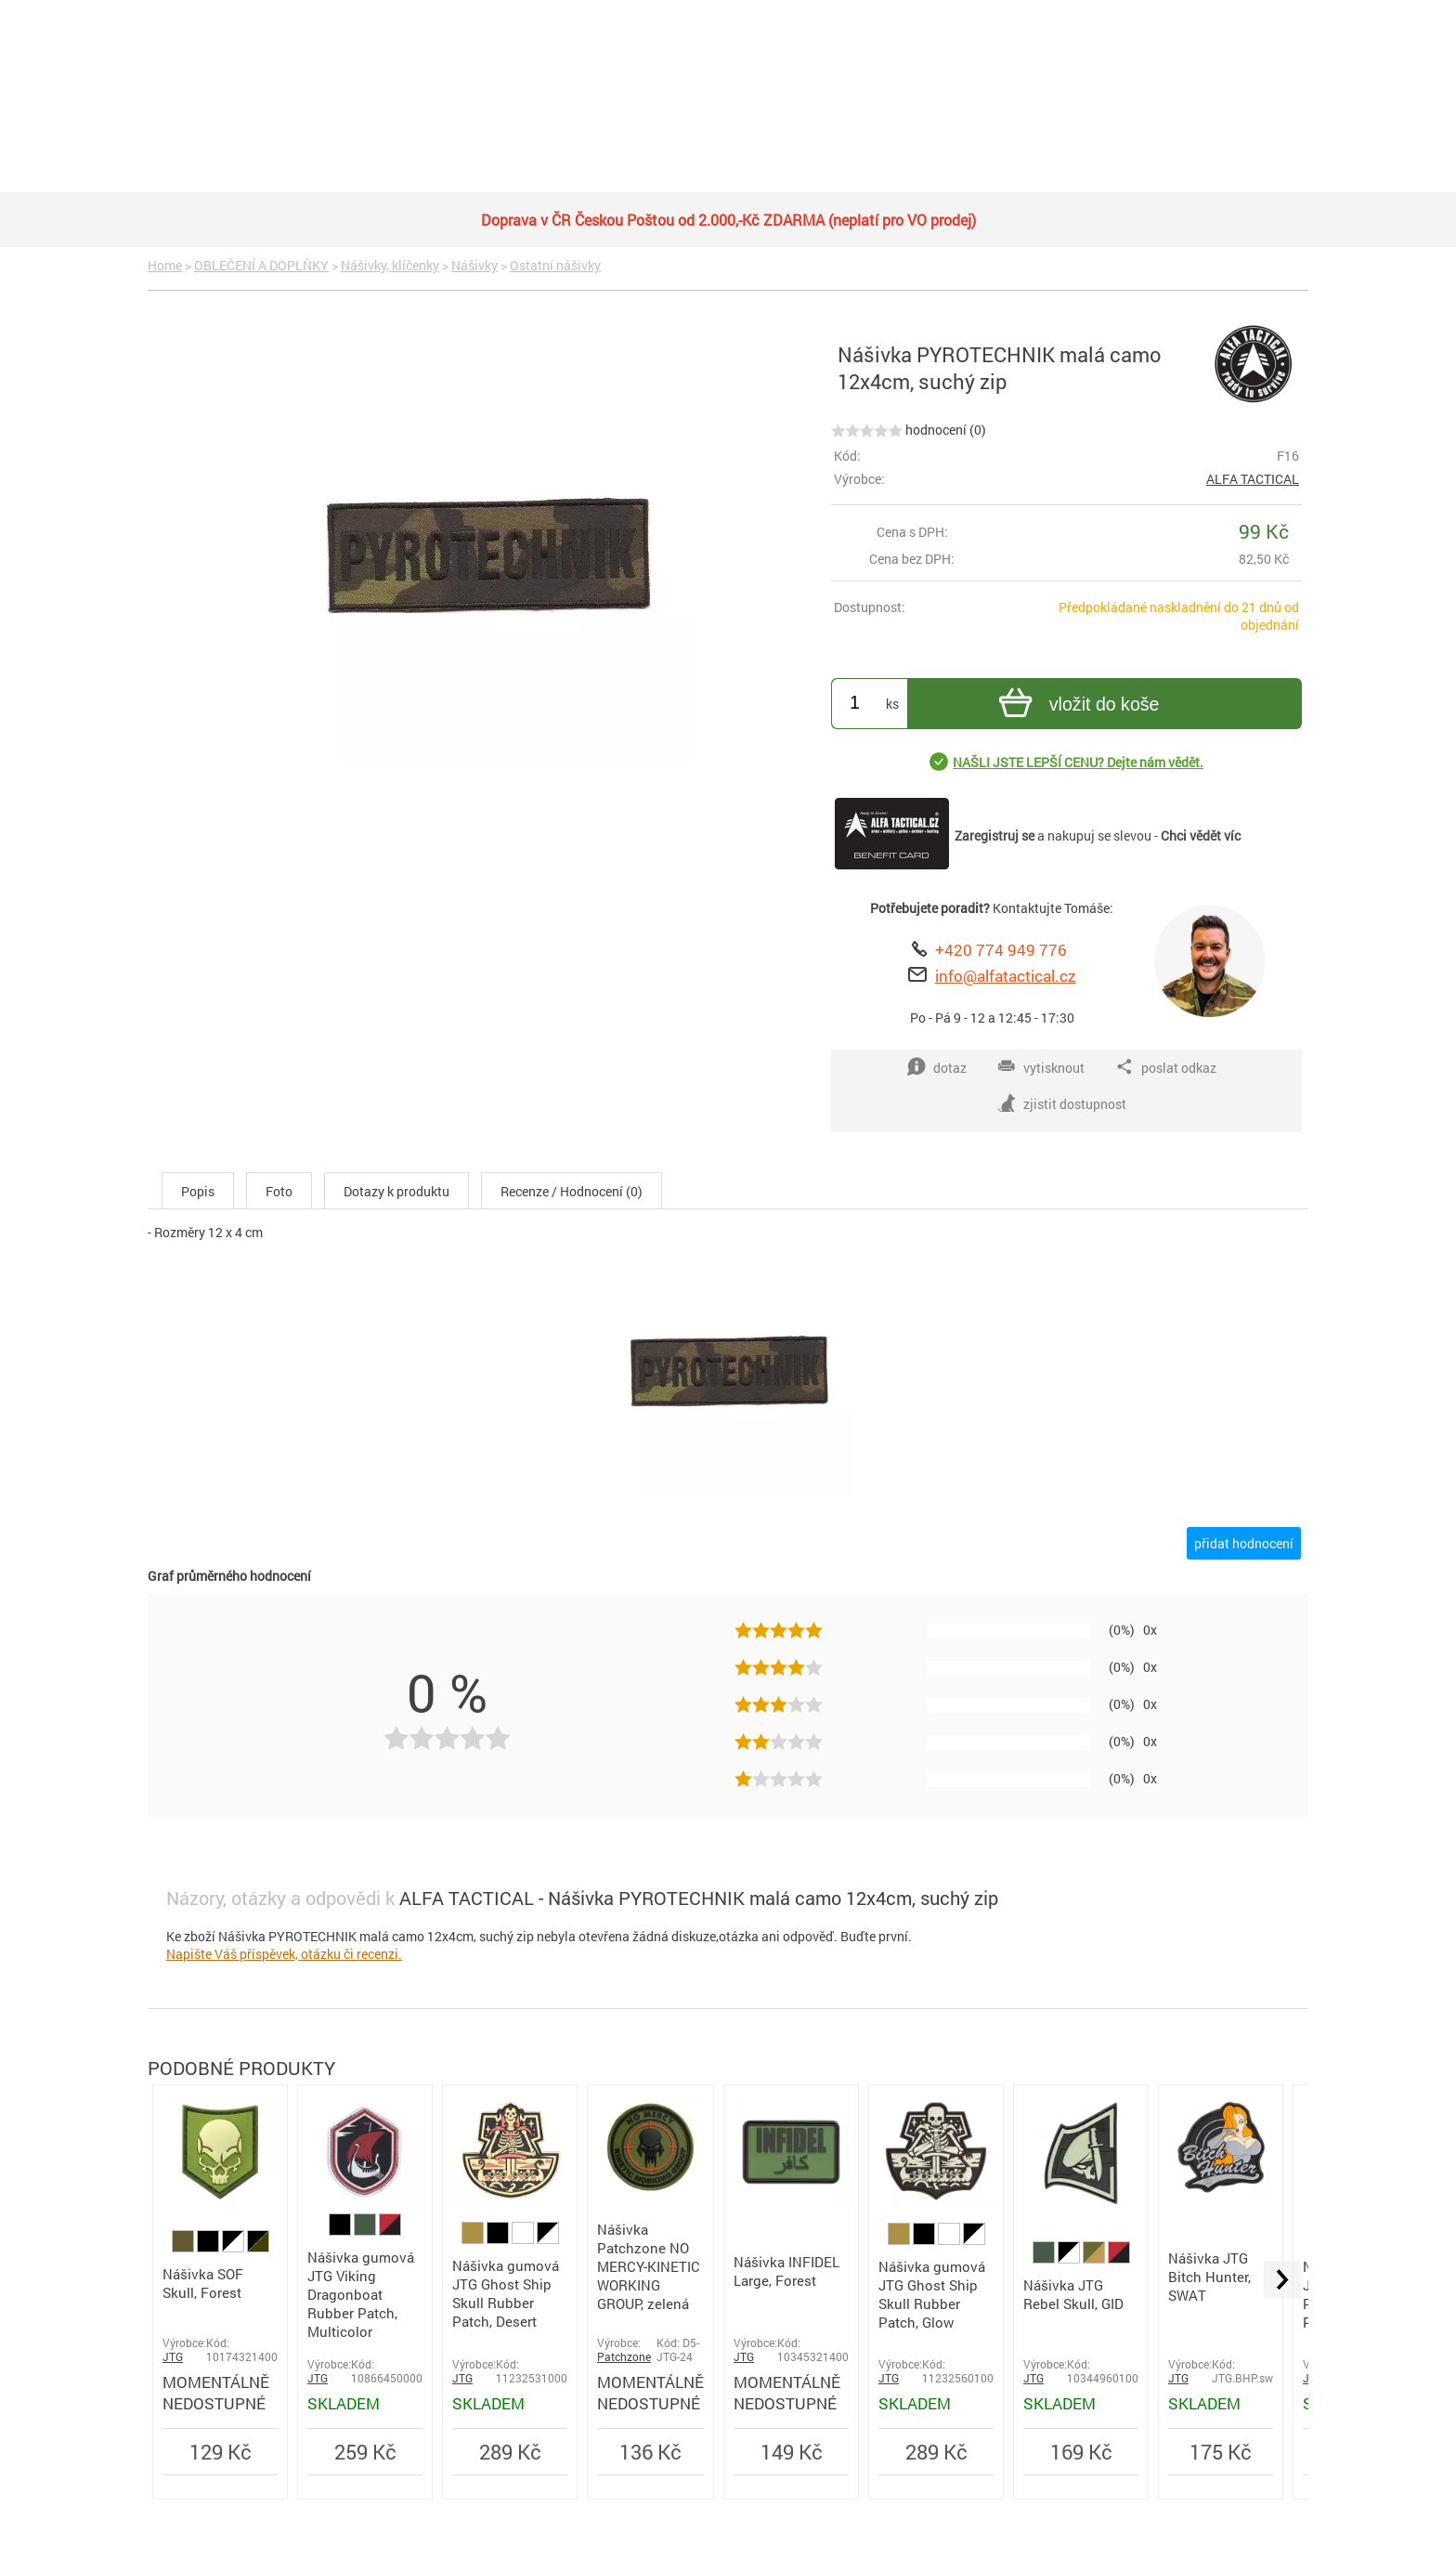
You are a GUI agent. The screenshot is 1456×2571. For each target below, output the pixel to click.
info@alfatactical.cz (1005, 975)
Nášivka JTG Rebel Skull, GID (1073, 2294)
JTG (172, 2357)
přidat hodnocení (1244, 1543)
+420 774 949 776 (1001, 949)
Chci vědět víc (1201, 835)
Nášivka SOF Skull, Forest (202, 2283)
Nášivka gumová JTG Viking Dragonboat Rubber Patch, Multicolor (360, 2294)
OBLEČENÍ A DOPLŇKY (261, 265)
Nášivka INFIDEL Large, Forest (786, 2271)
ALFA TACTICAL (1252, 479)
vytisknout (1041, 1067)
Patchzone (624, 2357)
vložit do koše (1077, 705)
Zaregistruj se (994, 835)
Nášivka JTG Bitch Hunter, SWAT (1209, 2276)
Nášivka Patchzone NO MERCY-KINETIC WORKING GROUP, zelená (648, 2266)
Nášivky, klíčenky (390, 265)
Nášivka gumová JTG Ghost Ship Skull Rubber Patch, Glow (931, 2294)
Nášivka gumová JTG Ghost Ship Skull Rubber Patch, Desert (505, 2293)
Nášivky (474, 265)
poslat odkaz (1165, 1067)
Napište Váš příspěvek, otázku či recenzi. (284, 1954)
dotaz (937, 1067)
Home (165, 265)
